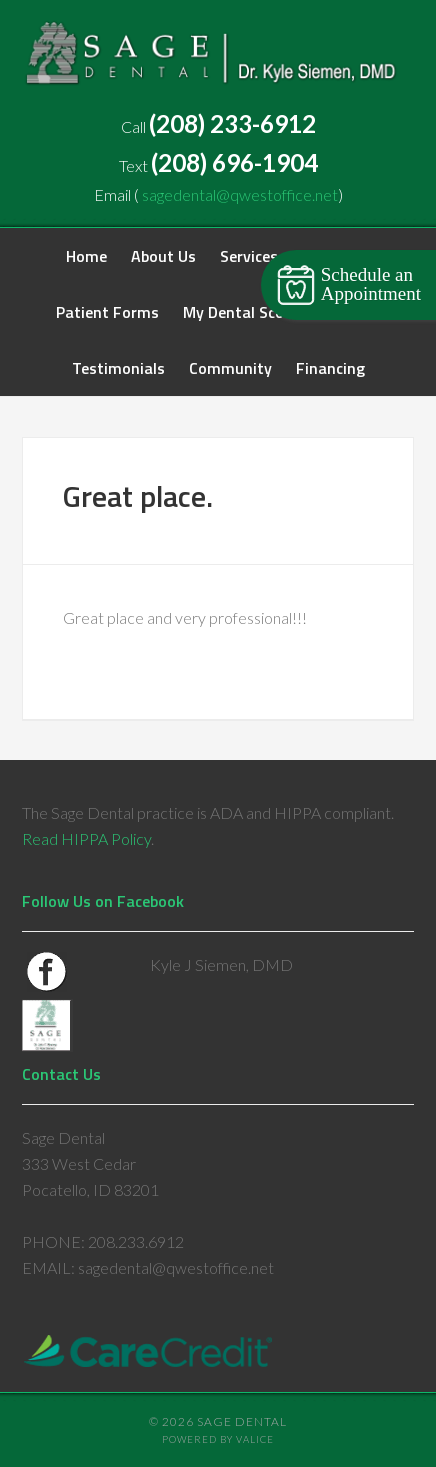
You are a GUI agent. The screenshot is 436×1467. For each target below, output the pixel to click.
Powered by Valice (218, 1439)
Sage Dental (218, 60)
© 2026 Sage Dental (218, 1421)
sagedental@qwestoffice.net (240, 194)
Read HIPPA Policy (86, 838)
